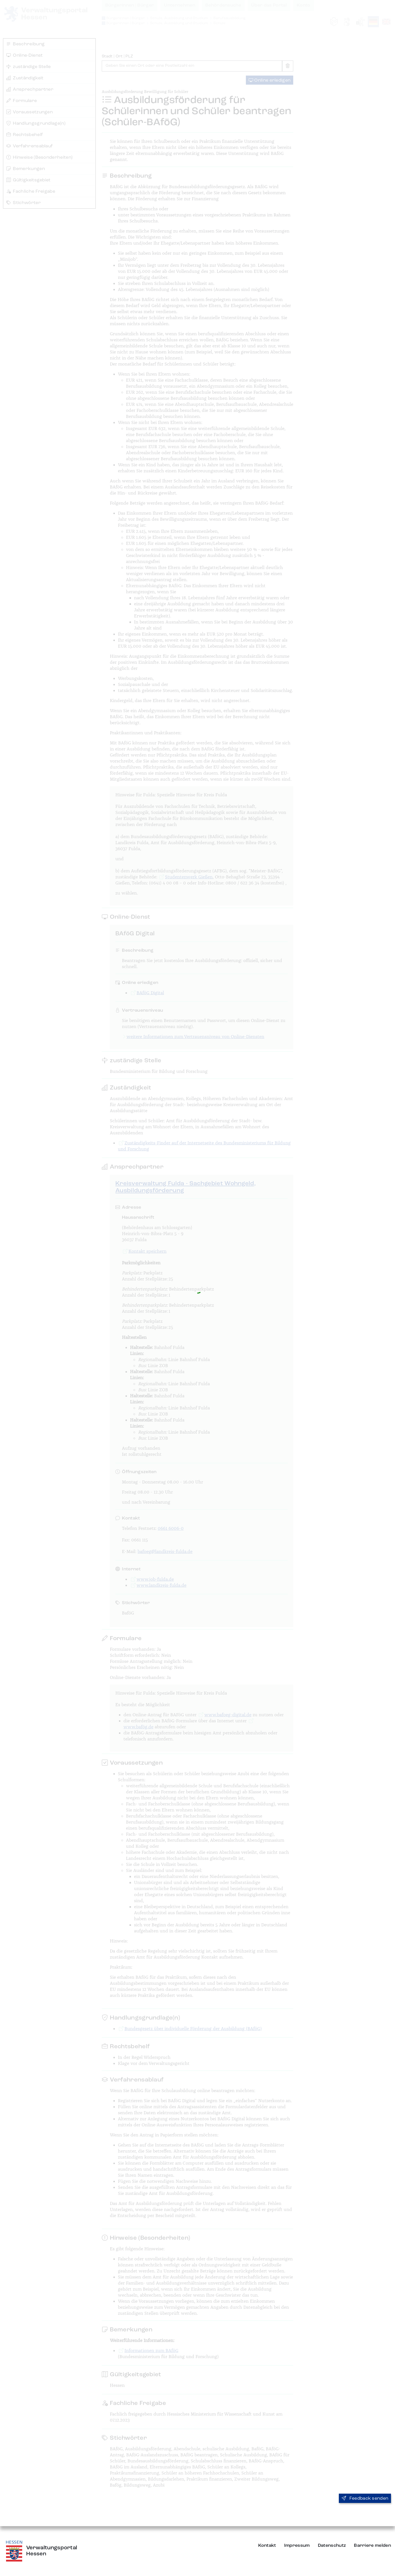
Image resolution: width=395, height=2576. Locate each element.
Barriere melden (372, 2545)
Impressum (297, 2545)
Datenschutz (332, 2545)
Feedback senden (365, 2498)
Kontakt (267, 2545)
